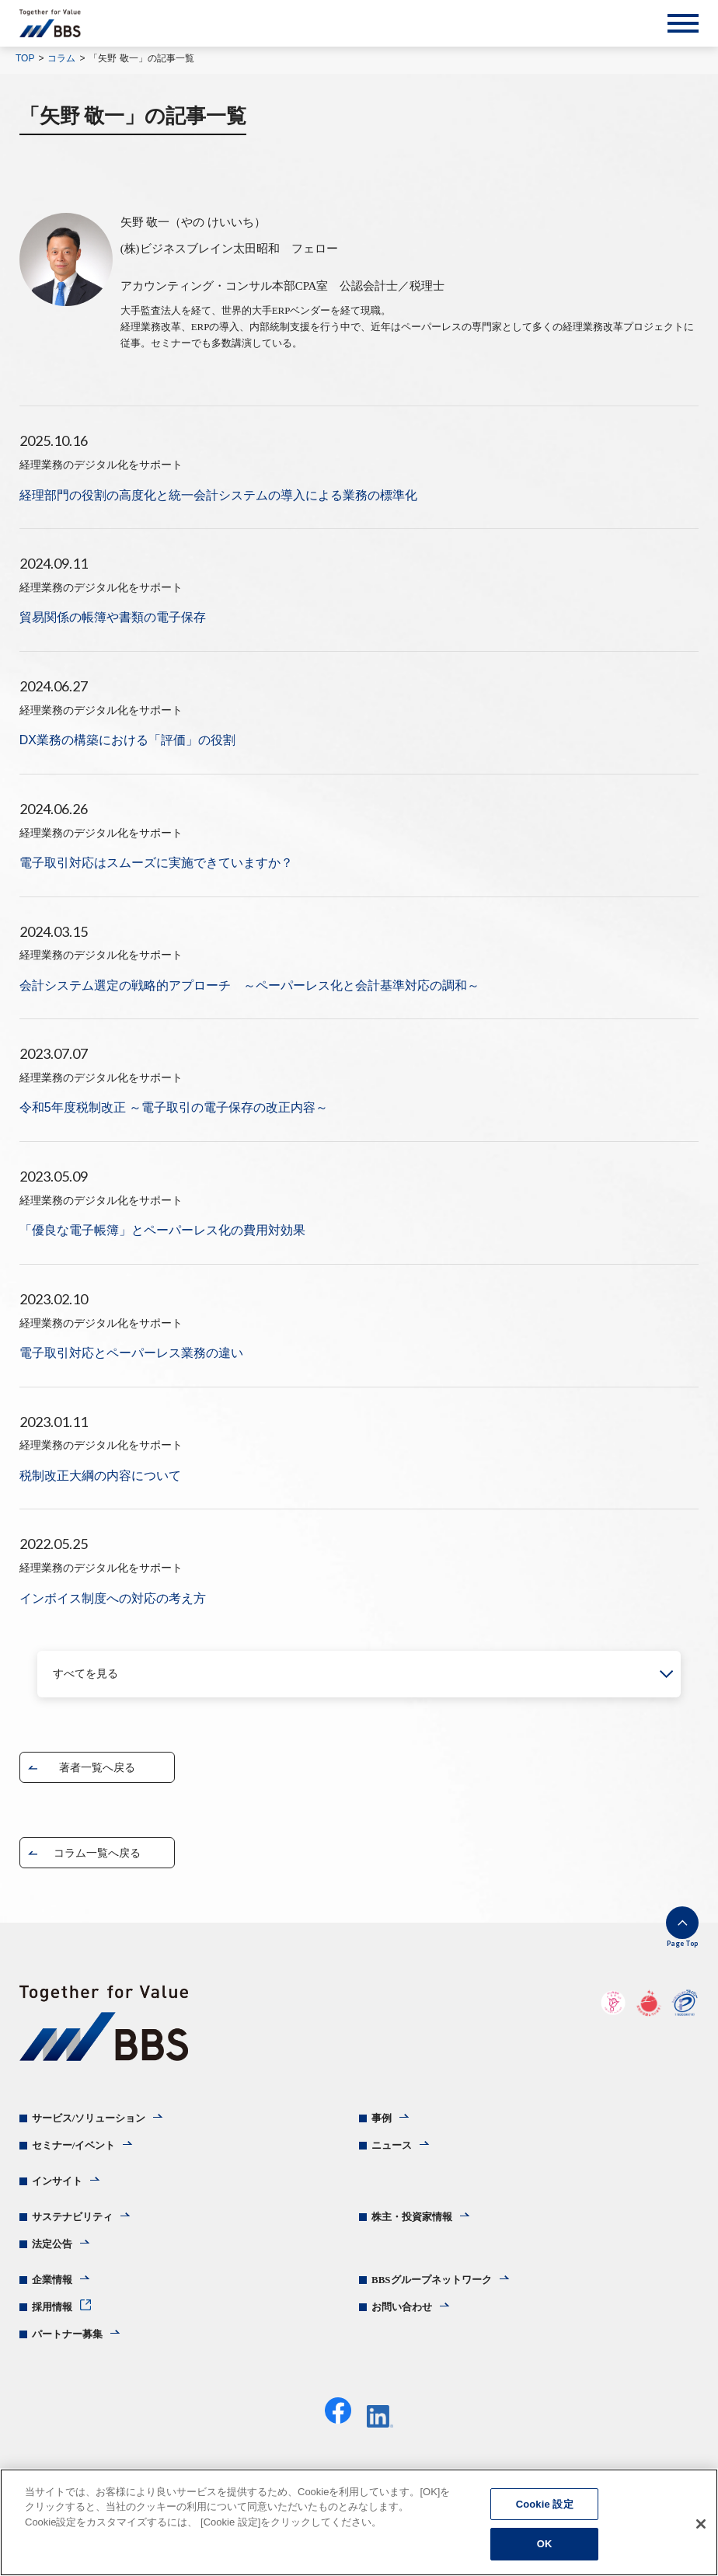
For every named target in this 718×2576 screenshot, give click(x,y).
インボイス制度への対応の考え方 (112, 1598)
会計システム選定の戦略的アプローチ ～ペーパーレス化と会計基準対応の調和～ (249, 985)
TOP (25, 58)
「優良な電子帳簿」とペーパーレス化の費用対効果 (162, 1230)
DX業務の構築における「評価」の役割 (127, 740)
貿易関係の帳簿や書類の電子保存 (112, 617)
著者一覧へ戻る (97, 1767)
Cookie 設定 (544, 2504)
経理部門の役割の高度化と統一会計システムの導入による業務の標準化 (218, 495)
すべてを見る (85, 1674)
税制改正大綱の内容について (100, 1475)
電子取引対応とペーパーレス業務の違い (131, 1352)
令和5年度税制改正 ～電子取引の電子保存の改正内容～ (173, 1107)
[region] (359, 2522)
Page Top (682, 1943)
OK (544, 2544)
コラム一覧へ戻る (97, 1853)
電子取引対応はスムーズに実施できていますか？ (156, 862)
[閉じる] (701, 2524)
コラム (61, 58)
